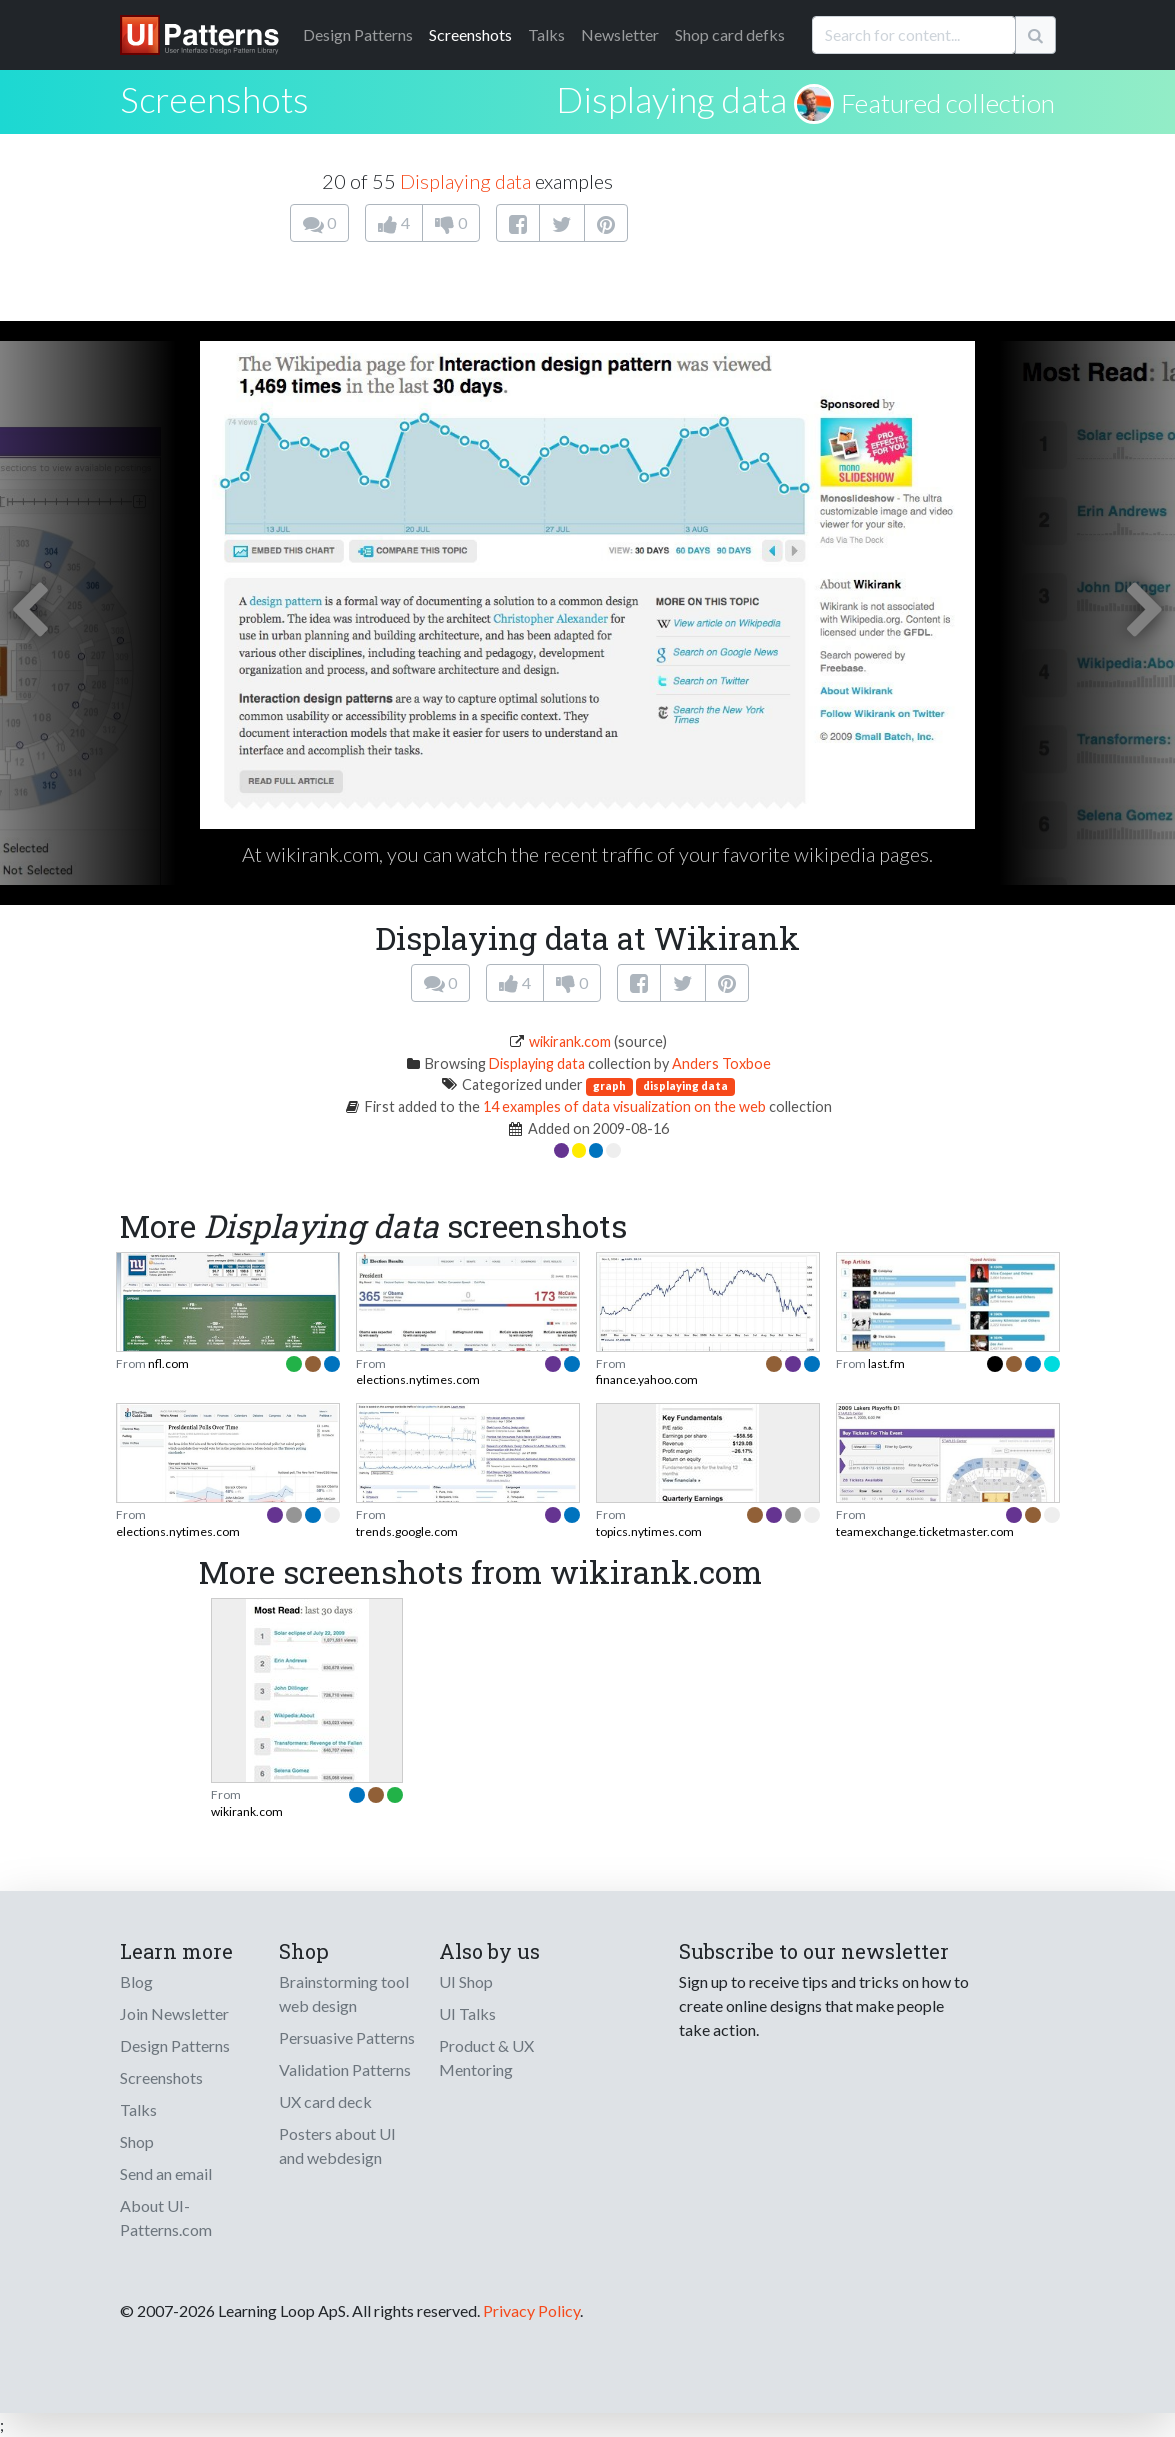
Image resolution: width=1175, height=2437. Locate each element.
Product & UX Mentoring (486, 2057)
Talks (546, 34)
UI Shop (466, 1981)
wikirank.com (570, 1041)
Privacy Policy (531, 2310)
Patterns (358, 34)
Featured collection (948, 103)
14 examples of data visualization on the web (624, 1106)
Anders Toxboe (721, 1063)
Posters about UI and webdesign (337, 2145)
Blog (136, 1981)
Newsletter (620, 34)
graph (609, 1085)
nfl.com (168, 1363)
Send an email (166, 2173)
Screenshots (470, 34)
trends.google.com (407, 1531)
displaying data (685, 1085)
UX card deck (325, 2101)
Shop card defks (730, 34)
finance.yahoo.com (647, 1379)
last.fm (886, 1363)
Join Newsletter (174, 2013)
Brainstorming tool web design (344, 1993)
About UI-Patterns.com (166, 2217)
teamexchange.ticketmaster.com (925, 1531)
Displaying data (671, 99)
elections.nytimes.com (418, 1379)
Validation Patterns (345, 2069)
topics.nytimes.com (649, 1531)
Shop (137, 2141)
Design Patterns (175, 2045)
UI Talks (467, 2013)
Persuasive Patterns (347, 2037)
